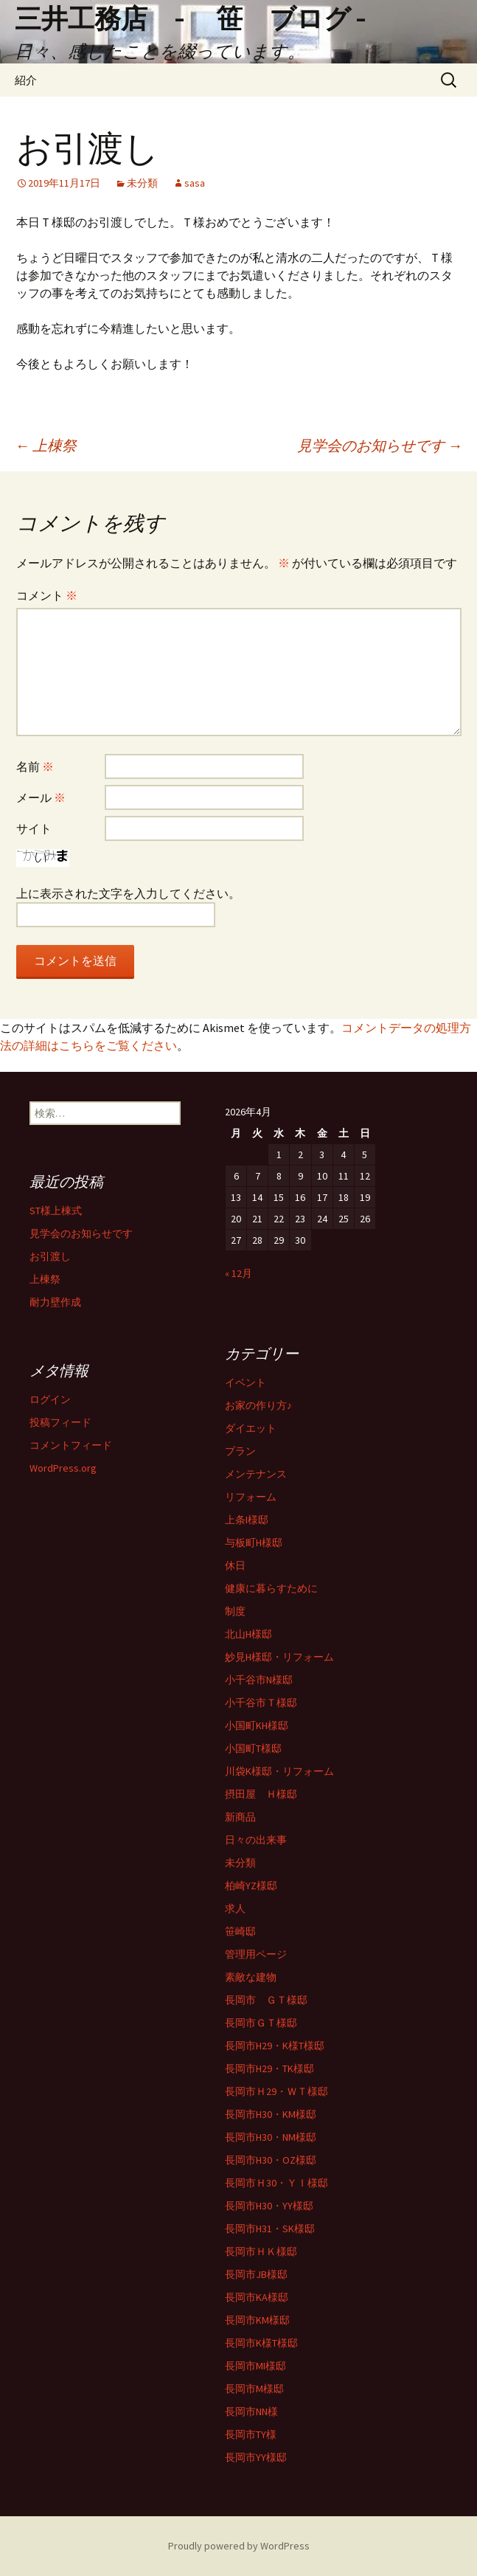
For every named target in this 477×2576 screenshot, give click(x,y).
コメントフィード (70, 1445)
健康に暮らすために (271, 1588)
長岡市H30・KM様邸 (270, 2114)
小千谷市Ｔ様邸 (261, 1702)
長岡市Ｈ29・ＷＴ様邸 (276, 2091)
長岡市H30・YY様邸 (269, 2205)
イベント (245, 1382)
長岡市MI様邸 (255, 2365)
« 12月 (238, 1273)
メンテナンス (256, 1474)
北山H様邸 (248, 1634)
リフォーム (250, 1496)
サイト (34, 828)
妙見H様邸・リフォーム (279, 1656)
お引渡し (50, 1256)
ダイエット (250, 1428)
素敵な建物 (250, 1977)
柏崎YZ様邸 (251, 1885)
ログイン (50, 1399)
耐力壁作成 (55, 1302)
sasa (194, 183)
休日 (235, 1565)
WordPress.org (63, 1468)
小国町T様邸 (253, 1748)
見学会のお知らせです (379, 445)
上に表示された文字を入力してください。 (128, 893)
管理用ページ (256, 1954)
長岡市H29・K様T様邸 (274, 2045)
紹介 (26, 80)
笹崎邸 (240, 1931)
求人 (235, 1908)
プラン (240, 1451)
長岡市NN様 (251, 2411)
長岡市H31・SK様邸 (270, 2228)
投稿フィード (60, 1422)
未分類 (142, 183)
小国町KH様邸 (256, 1725)
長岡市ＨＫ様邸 (261, 2251)
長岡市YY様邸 (256, 2457)
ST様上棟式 (55, 1210)
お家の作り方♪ (258, 1405)
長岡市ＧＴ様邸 (261, 2022)
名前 (35, 766)
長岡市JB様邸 (256, 2274)
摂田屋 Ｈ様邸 (261, 1794)
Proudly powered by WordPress (239, 2545)
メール (41, 797)
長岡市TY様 (250, 2434)
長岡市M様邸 (254, 2388)
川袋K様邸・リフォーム (279, 1771)
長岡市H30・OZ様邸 (270, 2160)
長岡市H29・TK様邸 (269, 2068)
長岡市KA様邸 (256, 2297)
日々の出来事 (256, 1839)
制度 (235, 1611)
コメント (46, 595)
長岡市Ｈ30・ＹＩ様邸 (276, 2182)
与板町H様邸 (253, 1542)
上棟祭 (46, 445)
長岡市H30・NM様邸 (270, 2137)
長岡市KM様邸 (257, 2320)
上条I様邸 (246, 1519)
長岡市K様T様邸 (261, 2343)
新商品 (240, 1817)
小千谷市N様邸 (259, 1679)
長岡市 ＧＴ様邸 (266, 2000)
